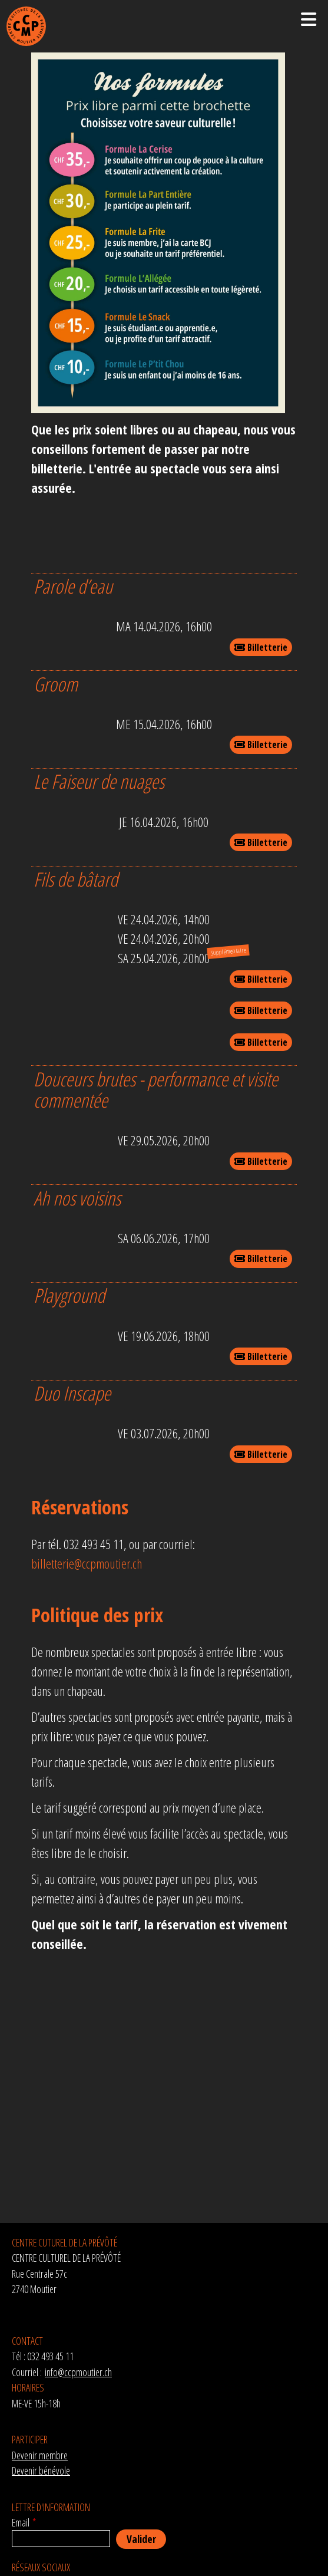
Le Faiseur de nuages (99, 781)
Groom (56, 684)
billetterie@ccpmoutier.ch (86, 1563)
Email (20, 2522)
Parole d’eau (73, 586)
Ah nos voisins (77, 1198)
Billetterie (260, 647)
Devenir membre (40, 2455)
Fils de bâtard (76, 879)
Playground (69, 1295)
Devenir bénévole (41, 2470)
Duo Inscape (72, 1393)
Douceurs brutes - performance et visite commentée (156, 1090)
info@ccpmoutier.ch (78, 2372)
